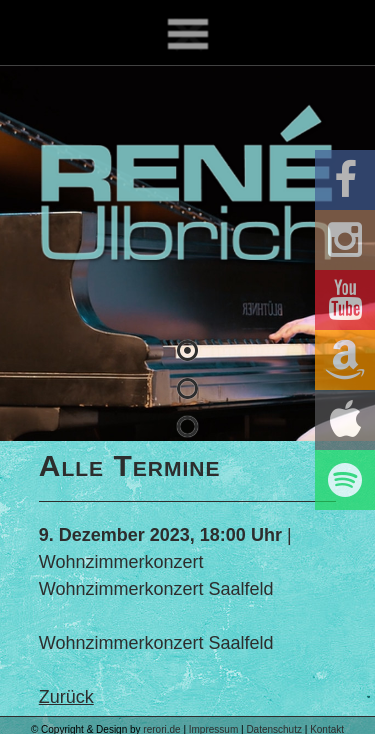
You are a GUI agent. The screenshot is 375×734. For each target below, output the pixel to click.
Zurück (66, 697)
